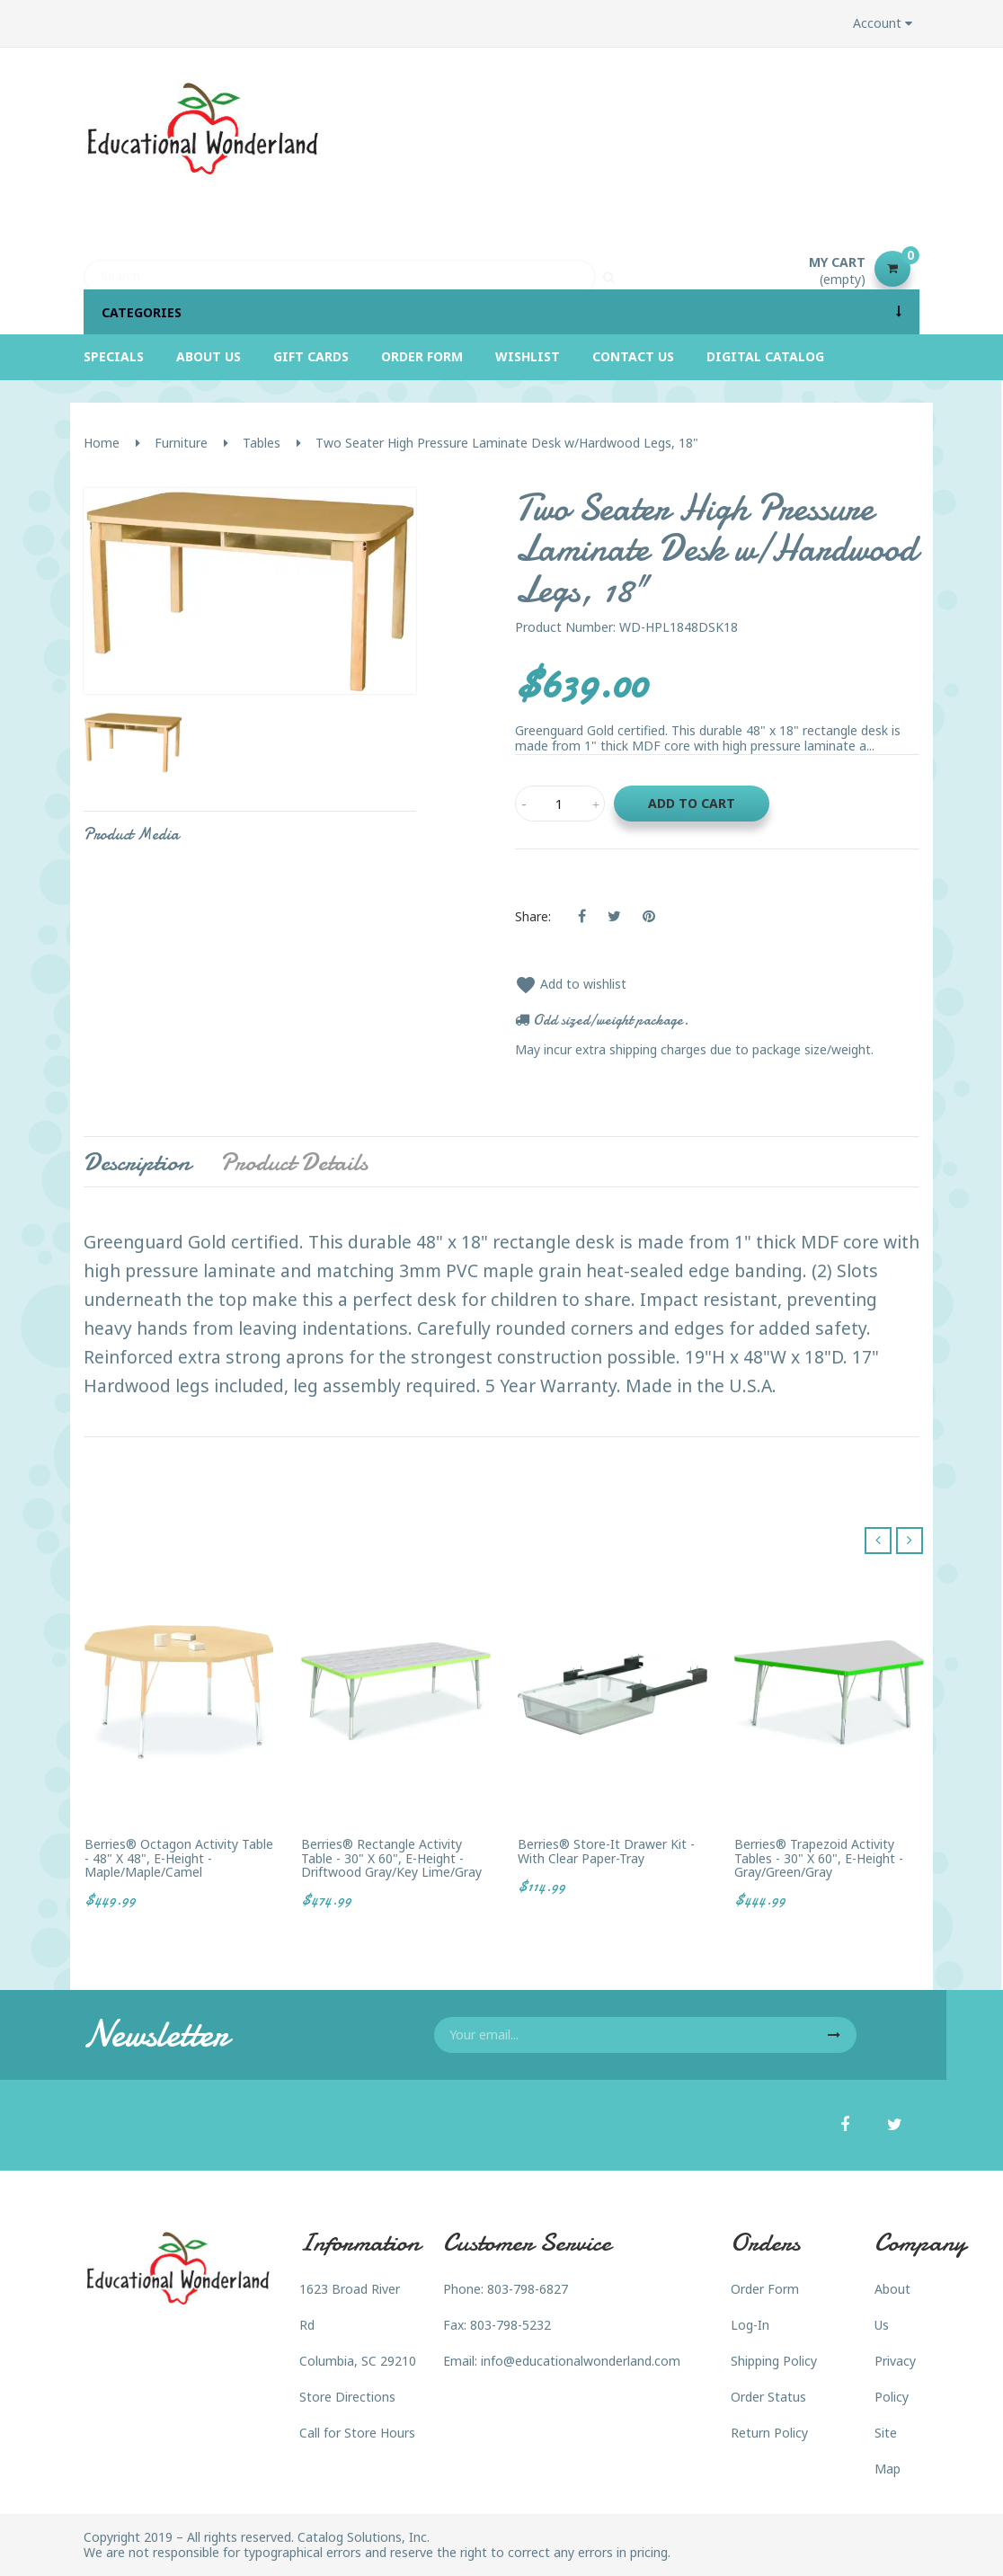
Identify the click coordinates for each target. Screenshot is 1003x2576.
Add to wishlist (570, 983)
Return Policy (769, 2432)
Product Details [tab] (294, 1162)
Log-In (750, 2324)
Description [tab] (137, 1162)
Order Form (765, 2288)
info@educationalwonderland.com (580, 2360)
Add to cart (691, 803)
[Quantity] (560, 804)
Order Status (768, 2396)
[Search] (340, 269)
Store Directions (347, 2396)
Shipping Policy (774, 2360)
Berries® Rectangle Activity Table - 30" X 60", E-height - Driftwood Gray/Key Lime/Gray (391, 1858)
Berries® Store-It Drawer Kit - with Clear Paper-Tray (606, 1851)
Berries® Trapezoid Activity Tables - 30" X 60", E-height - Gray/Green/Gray (818, 1858)
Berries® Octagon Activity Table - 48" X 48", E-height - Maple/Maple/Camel (178, 1858)
